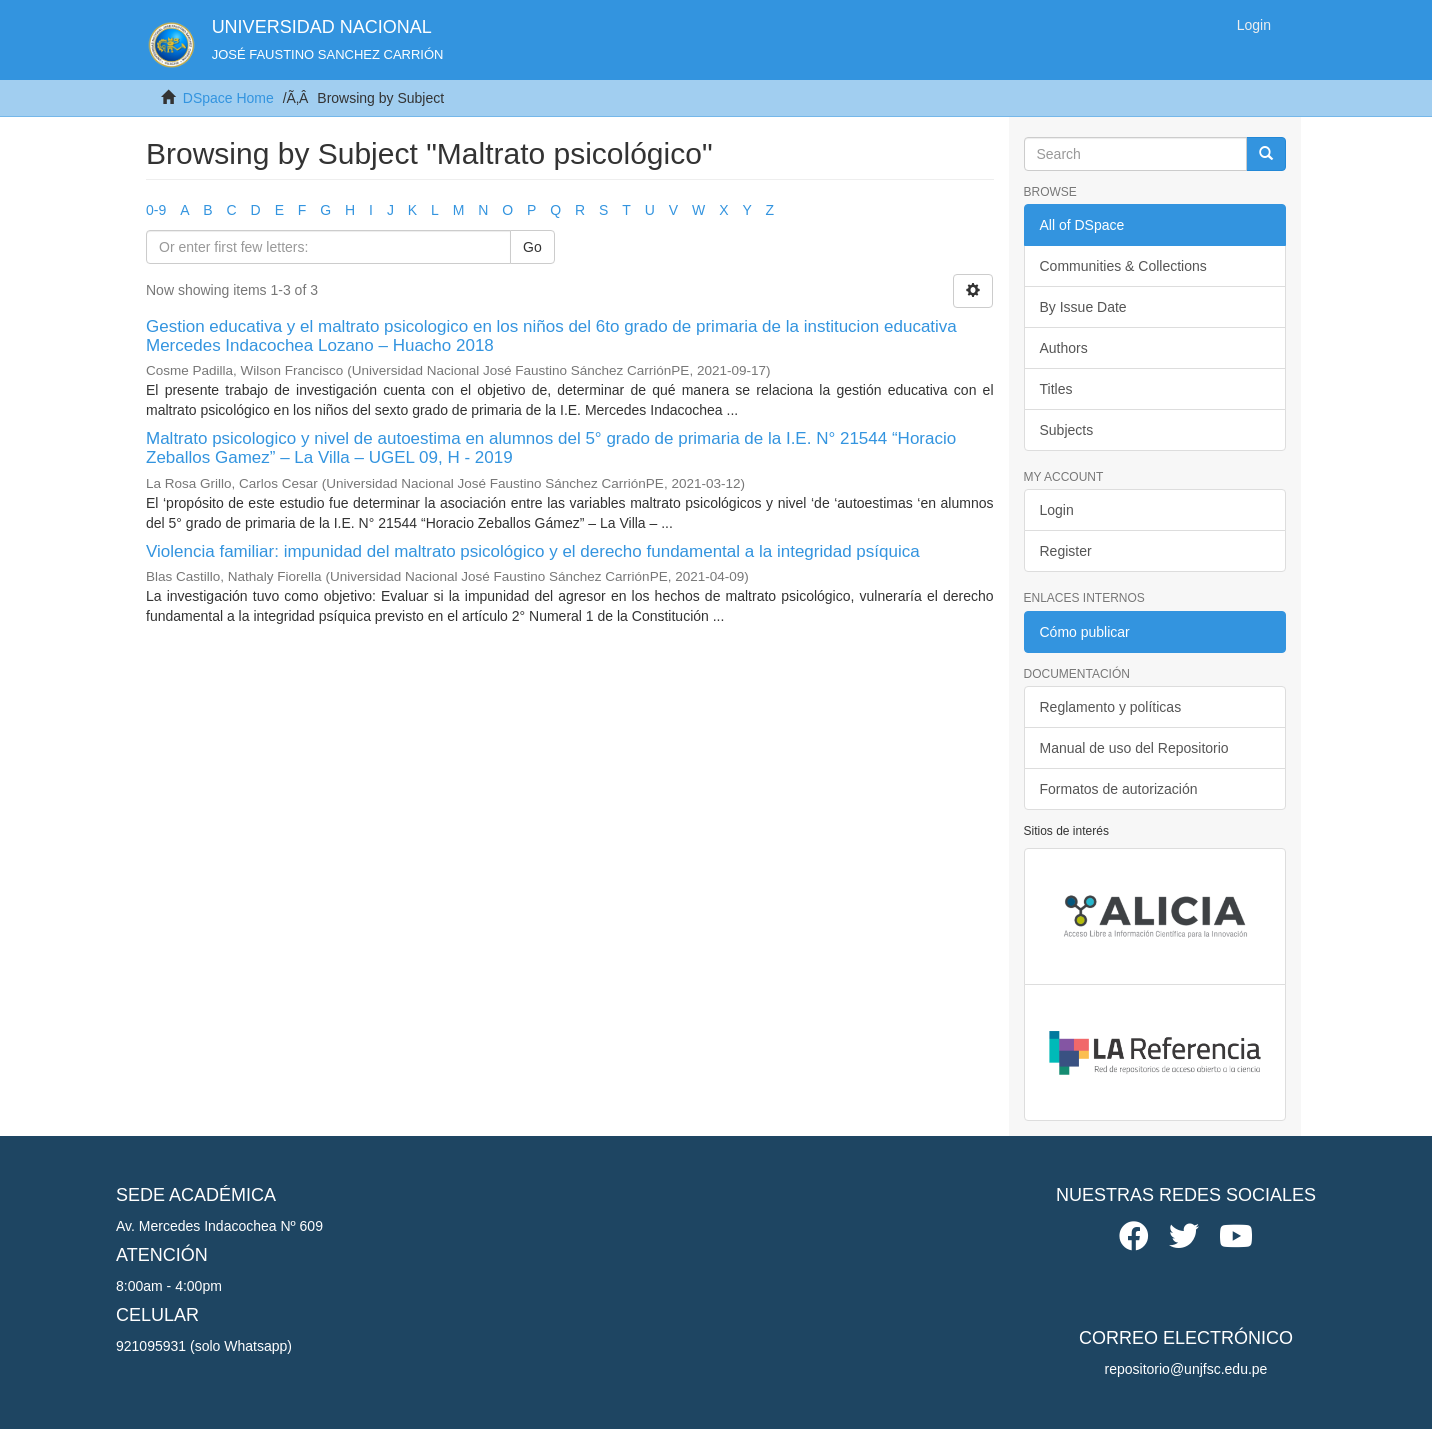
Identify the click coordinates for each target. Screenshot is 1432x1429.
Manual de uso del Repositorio (1134, 748)
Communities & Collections (1123, 266)
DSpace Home (228, 98)
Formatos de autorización (1119, 789)
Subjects (1067, 430)
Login (1057, 510)
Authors (1064, 348)
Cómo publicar (1085, 632)
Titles (1056, 389)
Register (1066, 551)
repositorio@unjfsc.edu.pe (1186, 1369)
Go (532, 247)
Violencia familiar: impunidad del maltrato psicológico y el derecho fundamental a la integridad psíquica (533, 551)
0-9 (156, 210)
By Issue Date (1083, 307)
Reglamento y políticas (1111, 707)
